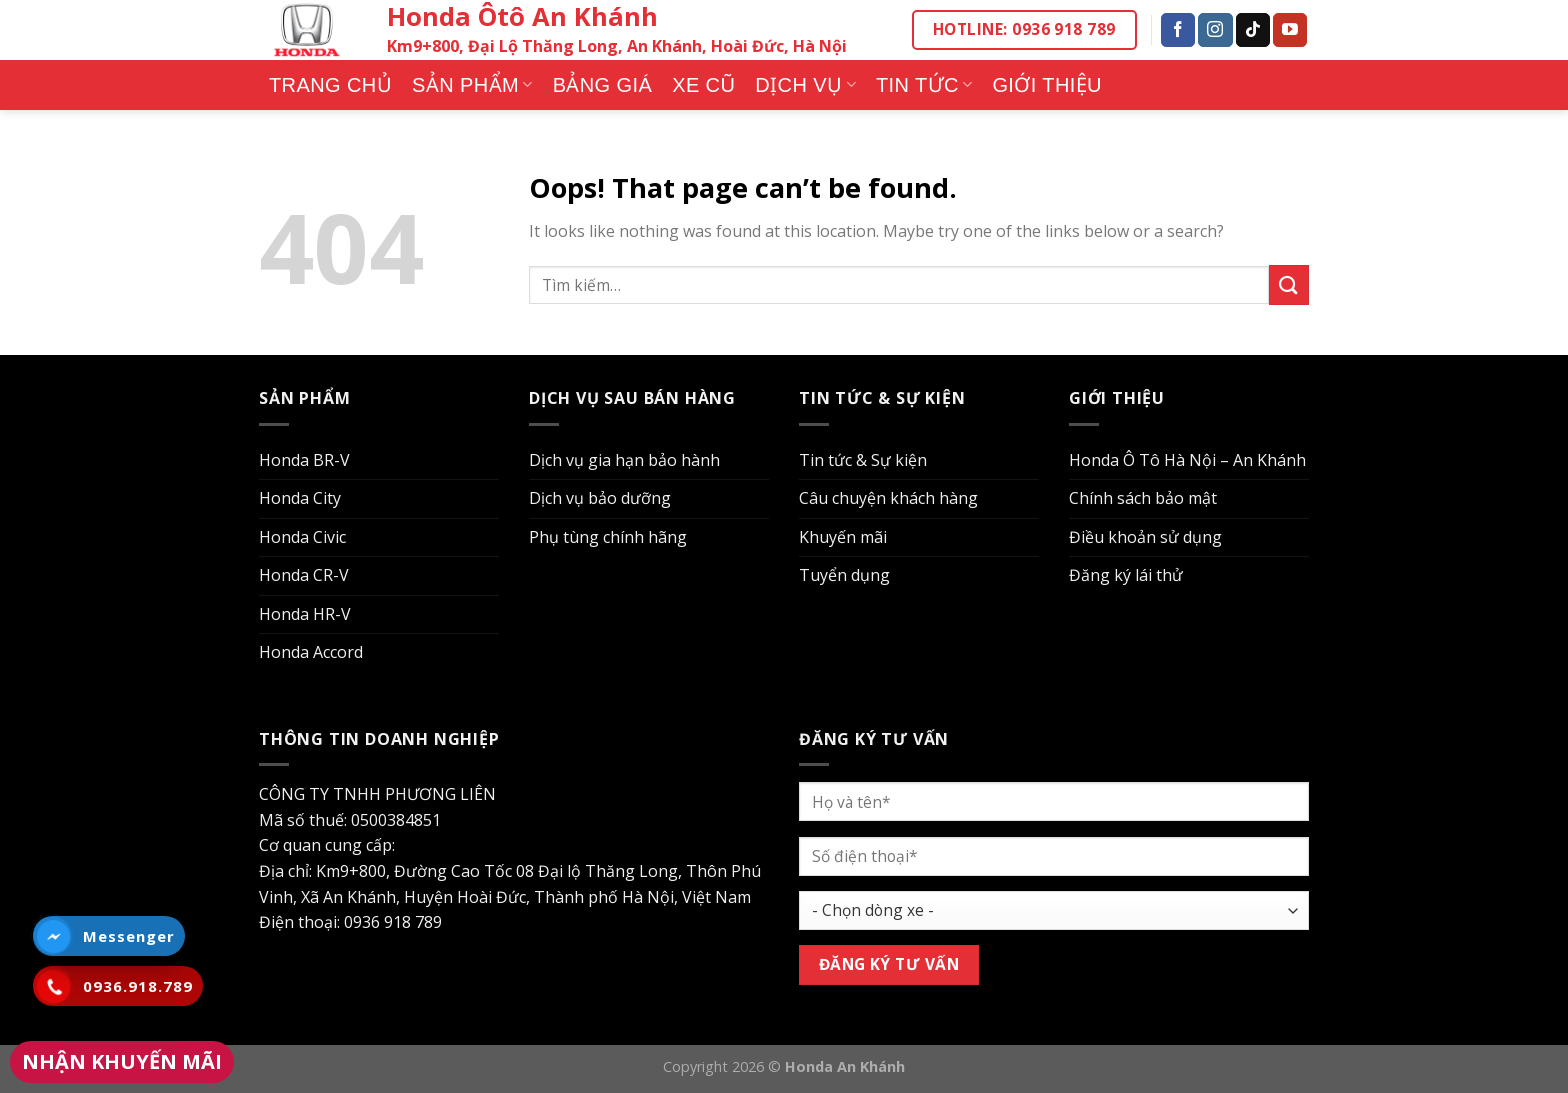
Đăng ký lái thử (1126, 575)
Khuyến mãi (843, 537)
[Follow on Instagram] (1215, 30)
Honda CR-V (304, 575)
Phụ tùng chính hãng (608, 537)
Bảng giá (603, 85)
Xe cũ (703, 85)
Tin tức (924, 85)
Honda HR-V (305, 614)
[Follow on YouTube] (1290, 30)
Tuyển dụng (844, 575)
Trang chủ (330, 85)
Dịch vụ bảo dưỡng (600, 498)
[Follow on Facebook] (1178, 30)
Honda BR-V (304, 460)
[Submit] (1289, 284)
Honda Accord (311, 652)
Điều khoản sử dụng (1145, 537)
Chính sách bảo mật (1143, 498)
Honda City (300, 498)
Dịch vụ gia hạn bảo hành (624, 460)
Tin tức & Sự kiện (863, 460)
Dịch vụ (805, 85)
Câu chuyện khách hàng (888, 498)
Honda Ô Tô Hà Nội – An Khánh (1187, 460)
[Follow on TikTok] (1253, 30)
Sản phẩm (472, 85)
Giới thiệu (1047, 85)
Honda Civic (302, 537)
